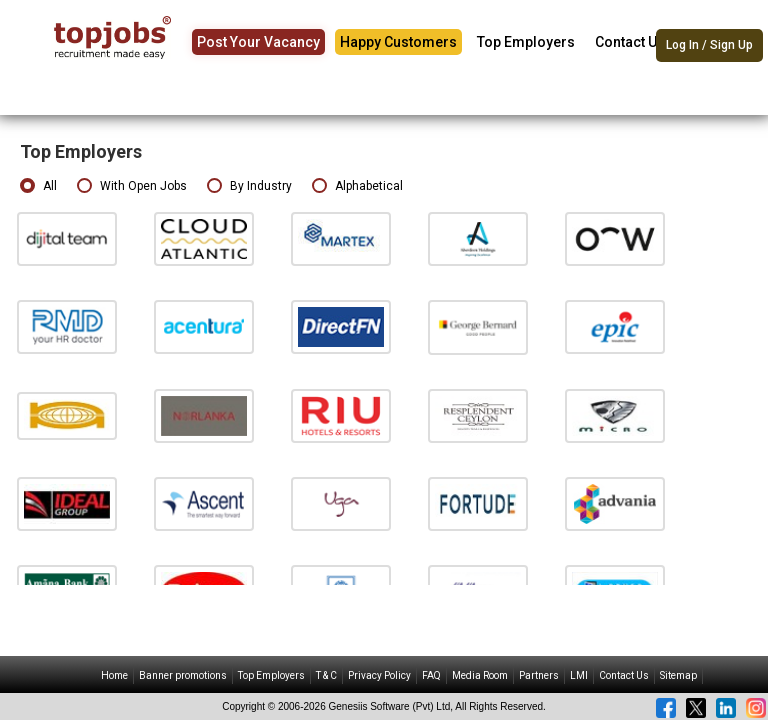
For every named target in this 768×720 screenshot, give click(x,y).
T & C (326, 675)
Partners (539, 675)
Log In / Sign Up (709, 45)
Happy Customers (398, 42)
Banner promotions (183, 675)
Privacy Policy (379, 675)
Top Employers (526, 42)
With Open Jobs (132, 186)
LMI (579, 675)
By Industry (249, 186)
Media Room (480, 675)
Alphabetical (357, 186)
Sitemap (678, 675)
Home (114, 675)
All (38, 186)
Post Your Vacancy (258, 42)
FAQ (431, 675)
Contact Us (630, 42)
